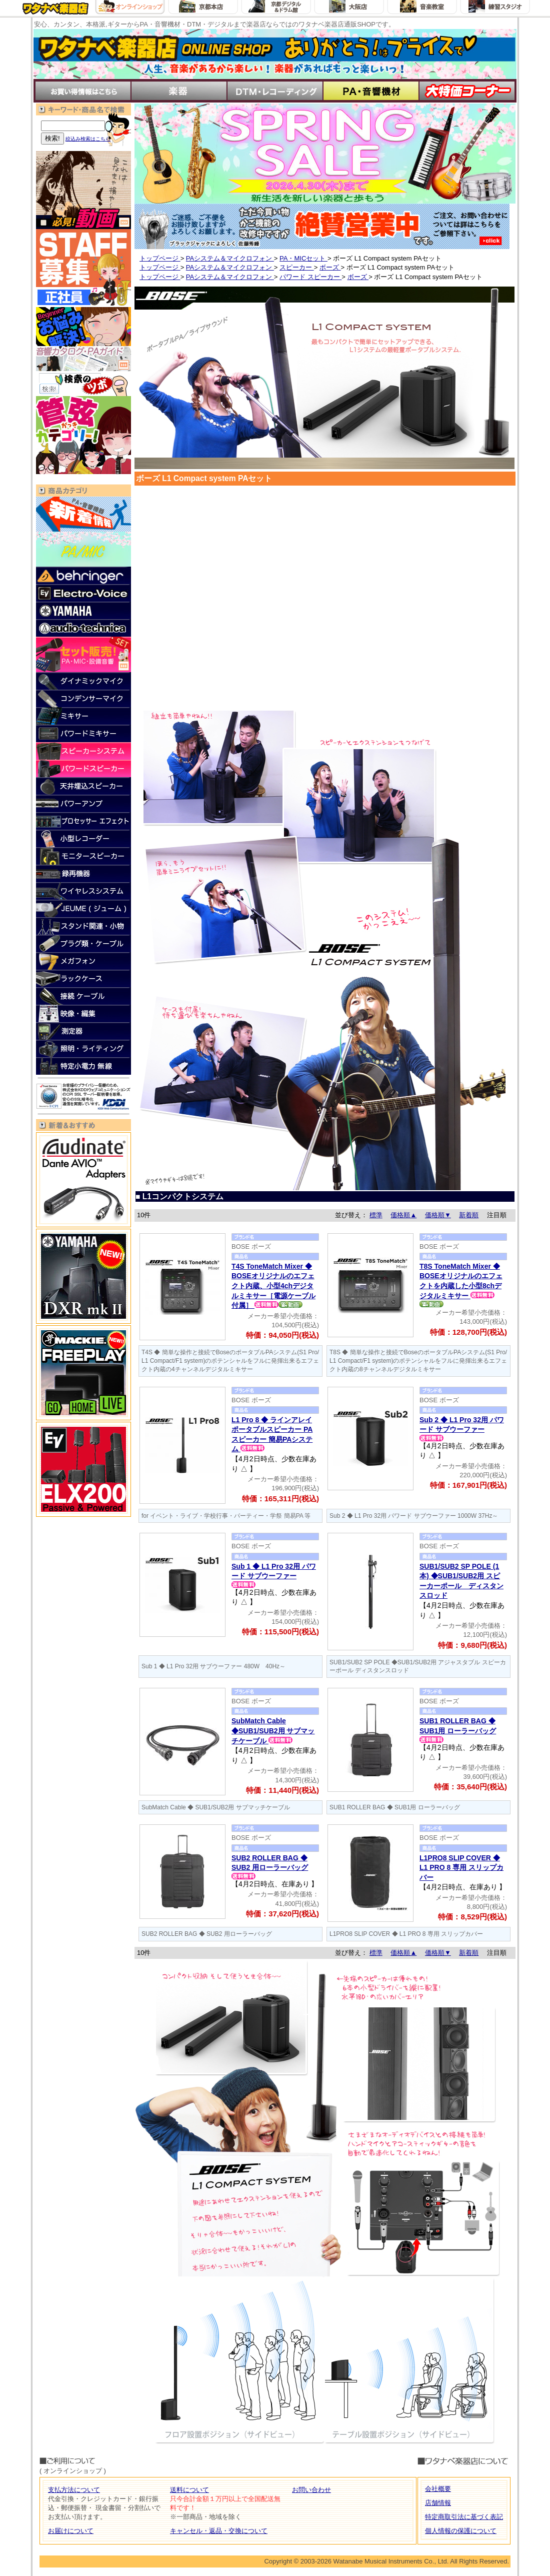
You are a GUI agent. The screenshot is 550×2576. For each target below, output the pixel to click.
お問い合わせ (311, 2489)
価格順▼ (438, 1215)
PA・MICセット (304, 258)
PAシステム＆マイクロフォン (230, 258)
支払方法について (74, 2489)
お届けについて (71, 2530)
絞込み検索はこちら (88, 139)
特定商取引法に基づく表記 (464, 2516)
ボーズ (330, 267)
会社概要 (438, 2488)
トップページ (160, 258)
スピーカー (297, 267)
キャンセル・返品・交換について (219, 2530)
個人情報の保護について (460, 2530)
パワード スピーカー (311, 277)
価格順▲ (403, 1215)
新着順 (468, 1215)
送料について (189, 2489)
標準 (376, 1215)
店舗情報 (438, 2502)
